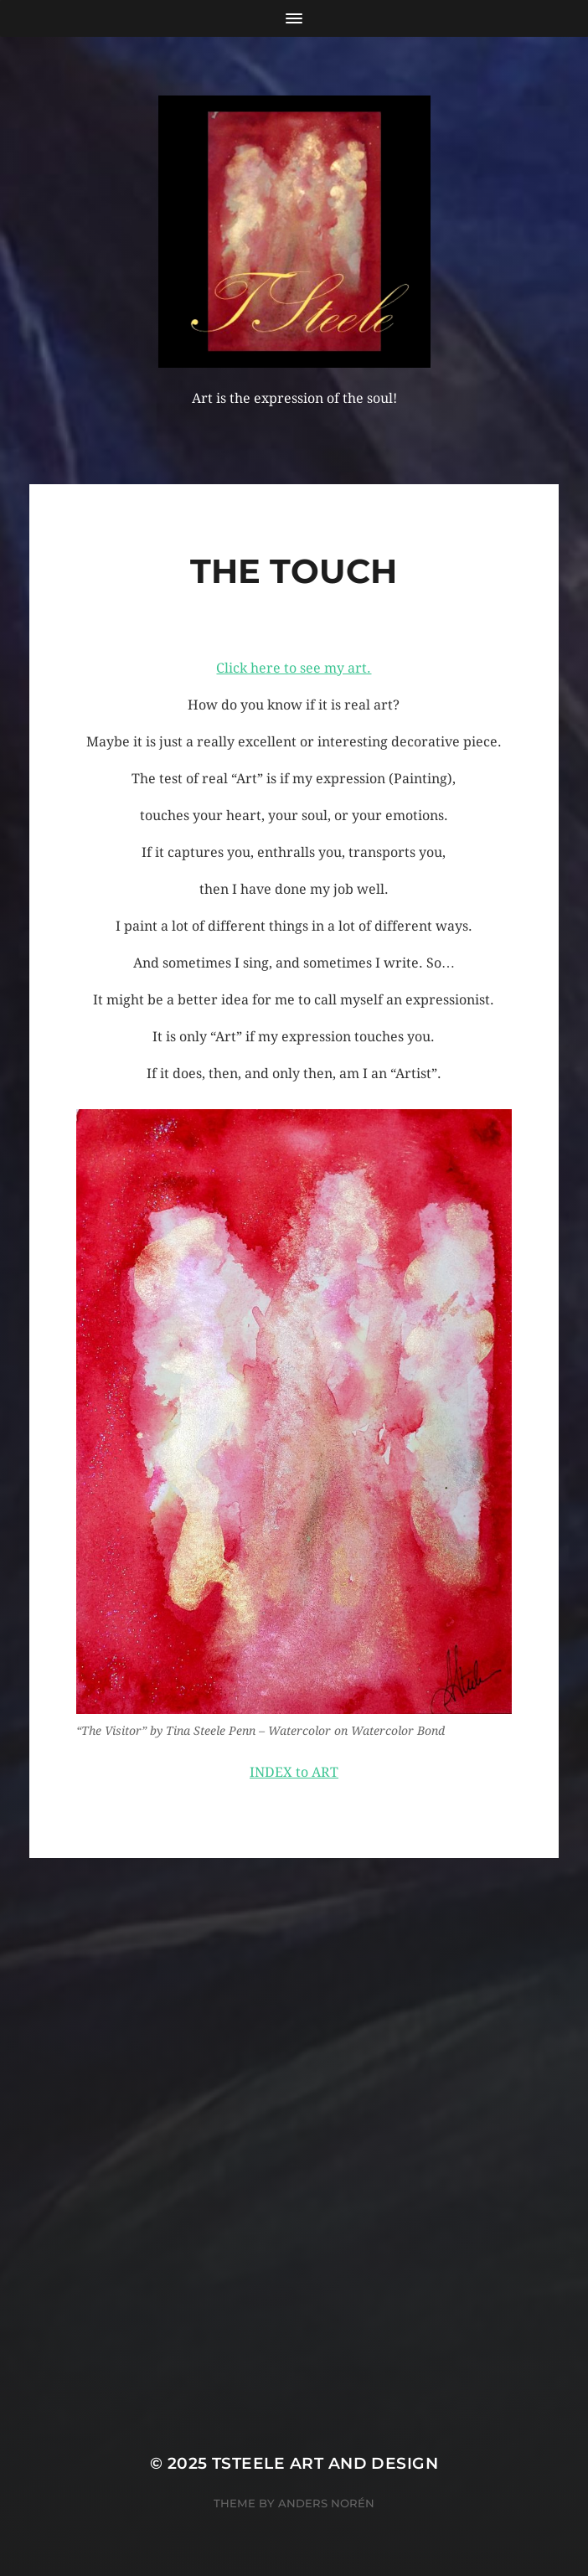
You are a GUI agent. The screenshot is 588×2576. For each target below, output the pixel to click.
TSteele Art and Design (325, 2463)
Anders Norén (326, 2503)
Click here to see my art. (293, 668)
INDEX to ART (294, 1772)
